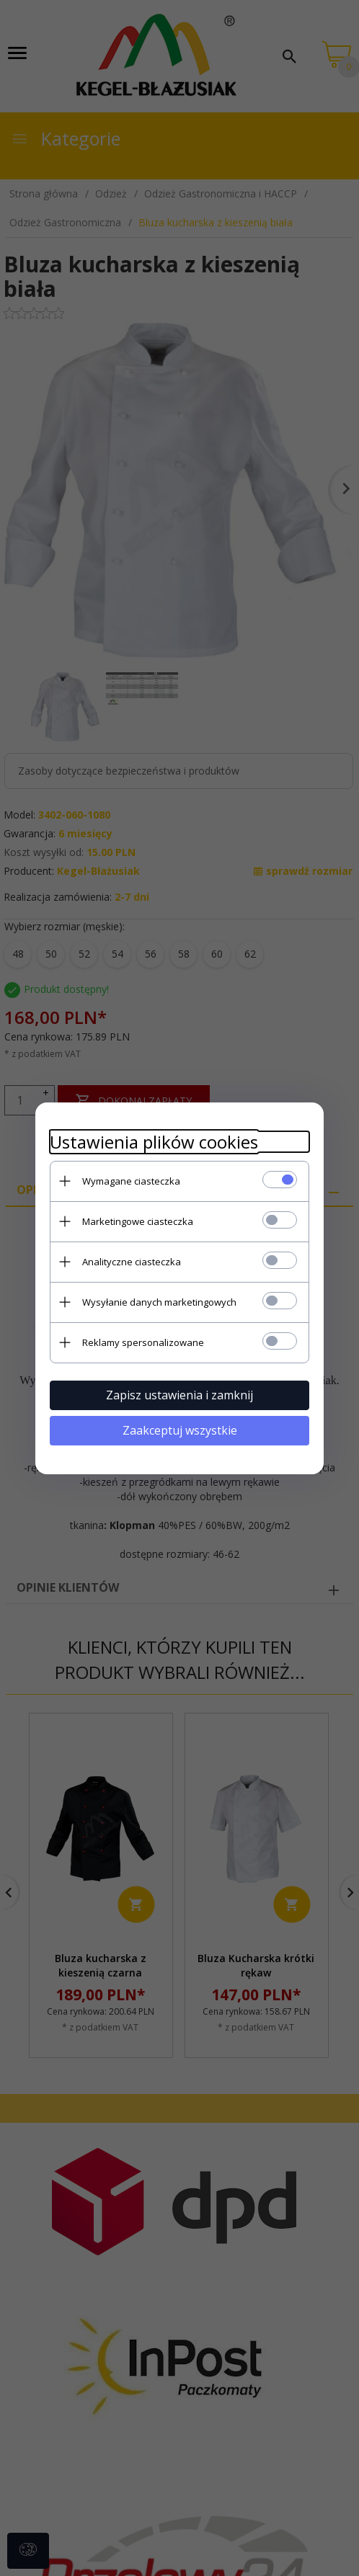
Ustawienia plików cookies (154, 1141)
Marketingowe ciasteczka (137, 1221)
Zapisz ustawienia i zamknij (179, 1395)
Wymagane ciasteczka (131, 1181)
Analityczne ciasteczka (131, 1261)
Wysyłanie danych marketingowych (159, 1302)
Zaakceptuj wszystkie (180, 1430)
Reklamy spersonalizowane (143, 1342)
